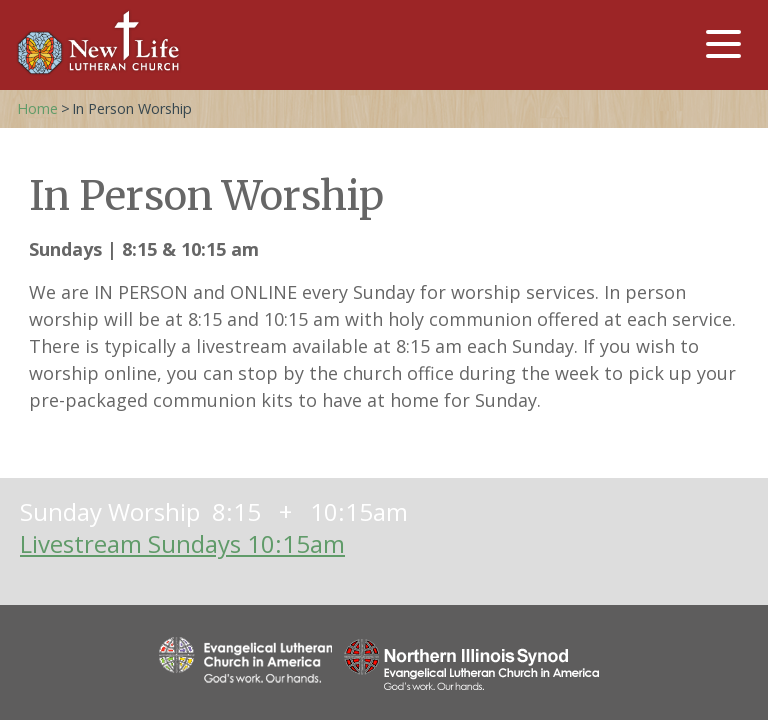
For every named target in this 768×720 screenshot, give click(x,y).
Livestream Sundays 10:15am (182, 543)
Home (37, 108)
